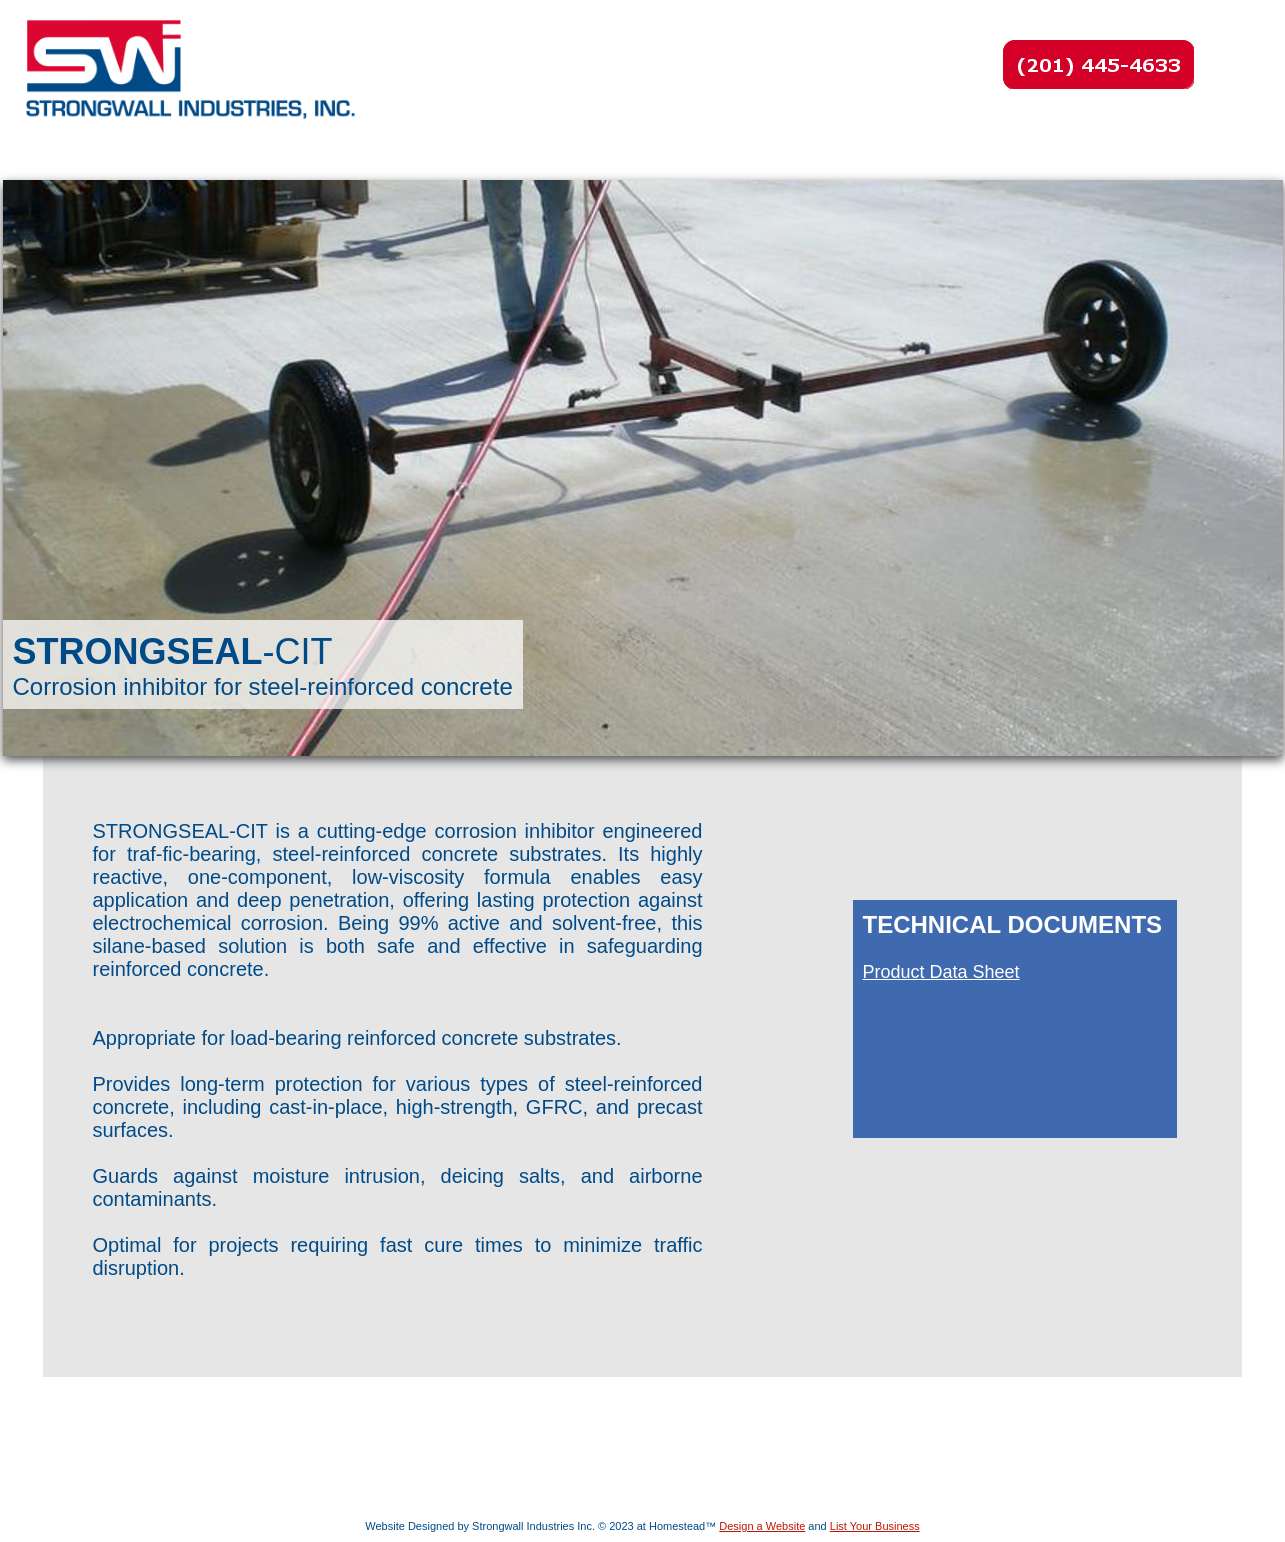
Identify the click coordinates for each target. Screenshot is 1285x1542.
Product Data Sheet (941, 972)
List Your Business (875, 1526)
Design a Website (762, 1526)
